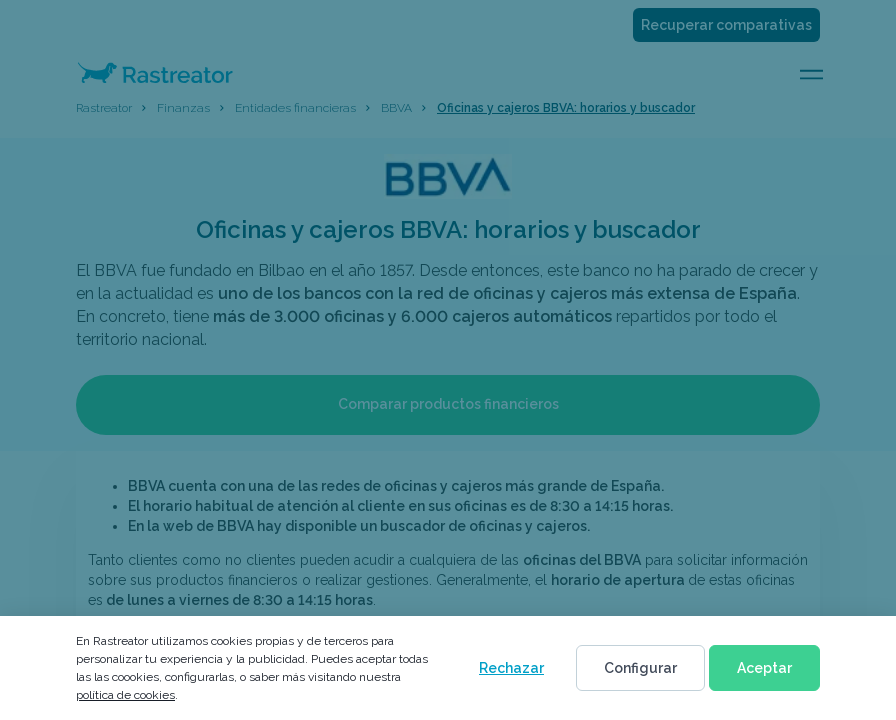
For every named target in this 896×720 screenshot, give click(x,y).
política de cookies (125, 695)
